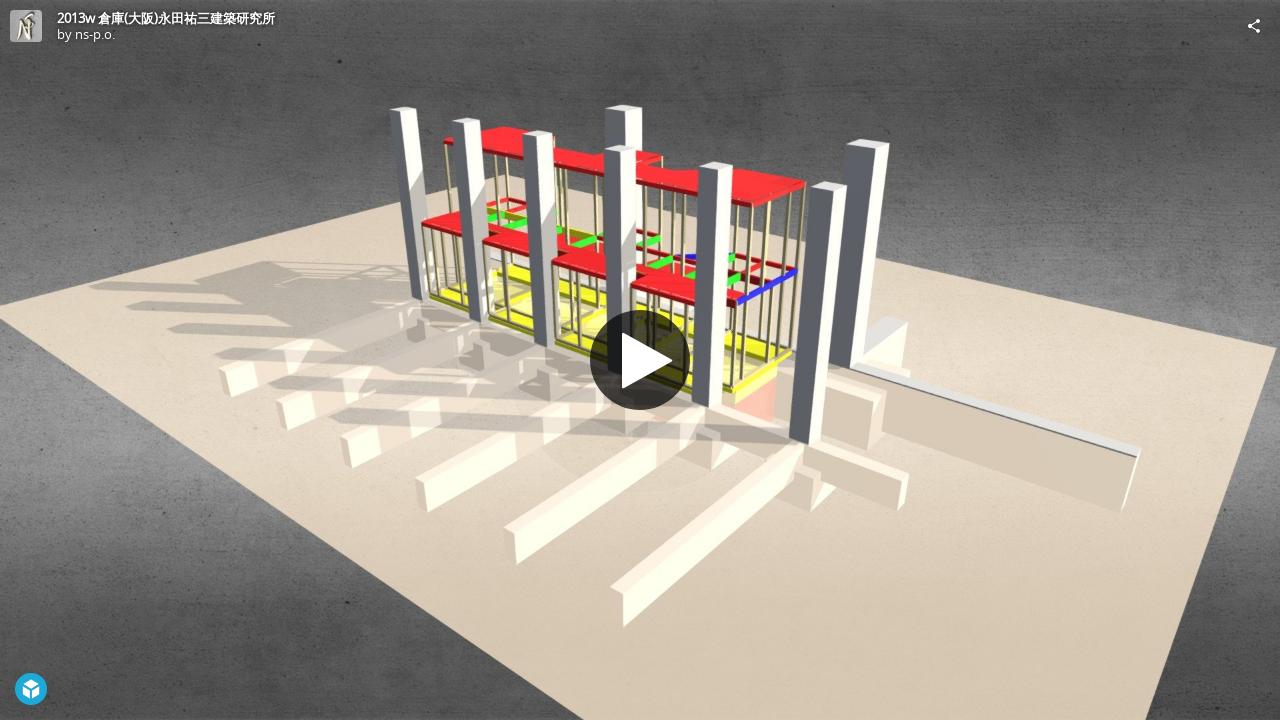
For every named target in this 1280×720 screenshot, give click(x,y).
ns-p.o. (95, 34)
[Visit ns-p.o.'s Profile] (26, 26)
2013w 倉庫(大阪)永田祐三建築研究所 (166, 18)
